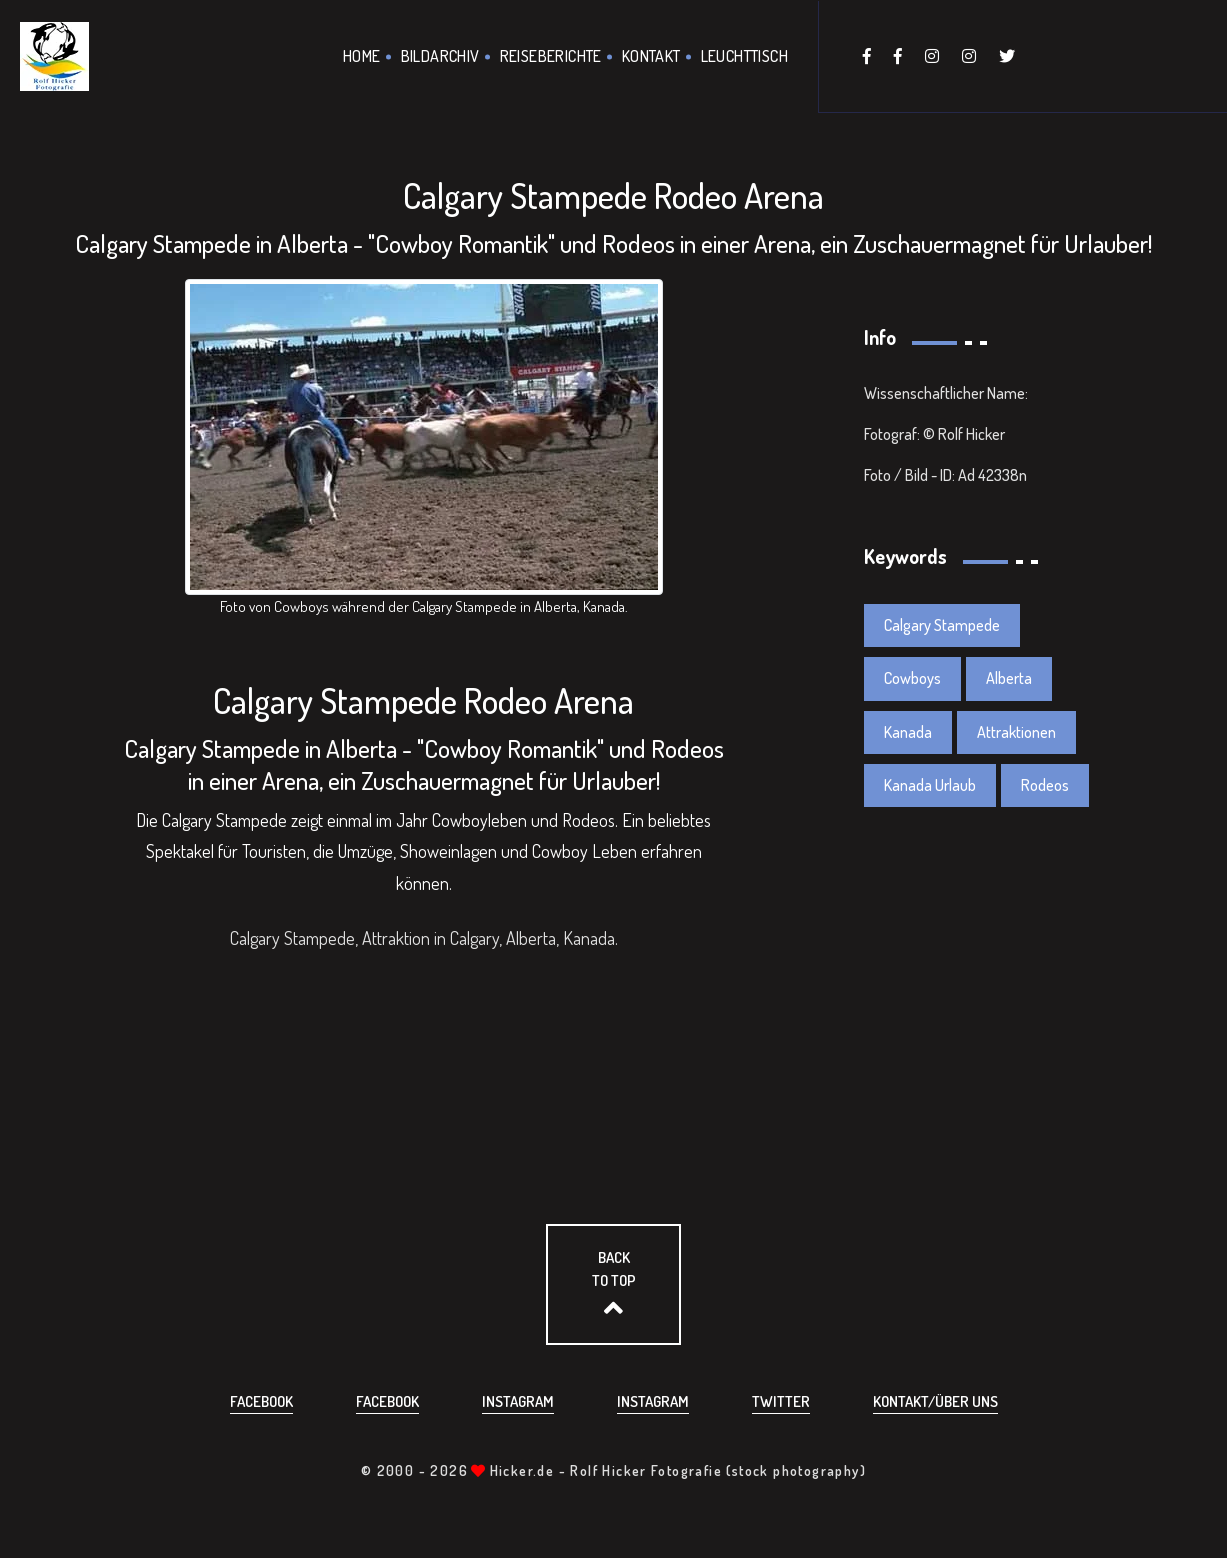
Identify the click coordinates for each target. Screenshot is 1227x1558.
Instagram (518, 1401)
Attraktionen (1016, 732)
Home (362, 56)
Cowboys (912, 678)
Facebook (261, 1401)
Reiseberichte (551, 56)
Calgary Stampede (942, 625)
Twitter (781, 1401)
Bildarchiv (440, 56)
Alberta (1009, 678)
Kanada (908, 732)
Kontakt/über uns (935, 1401)
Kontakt (651, 56)
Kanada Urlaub (930, 785)
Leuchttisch (744, 56)
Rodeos (1045, 785)
